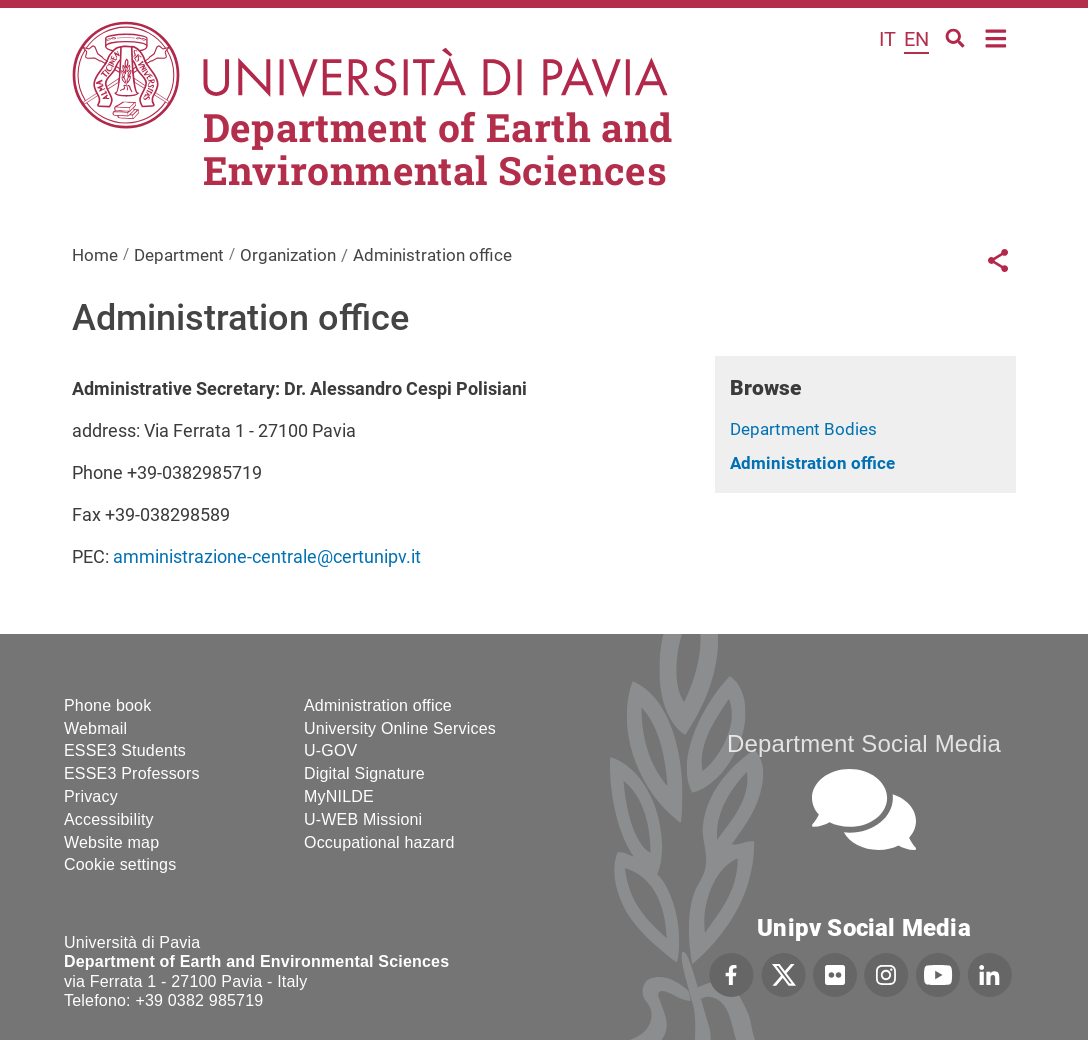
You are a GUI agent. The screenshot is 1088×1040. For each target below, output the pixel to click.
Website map (111, 842)
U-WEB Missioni (363, 819)
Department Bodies (803, 429)
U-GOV (330, 750)
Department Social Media (864, 743)
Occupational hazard (379, 842)
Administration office (812, 463)
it (887, 39)
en (916, 39)
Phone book (107, 705)
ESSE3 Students (125, 750)
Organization (288, 255)
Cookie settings (120, 864)
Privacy (91, 796)
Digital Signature (364, 773)
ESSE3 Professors (132, 773)
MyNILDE (339, 796)
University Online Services (400, 728)
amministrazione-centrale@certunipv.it (267, 556)
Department (179, 255)
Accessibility (109, 819)
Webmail (95, 728)
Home (996, 36)
